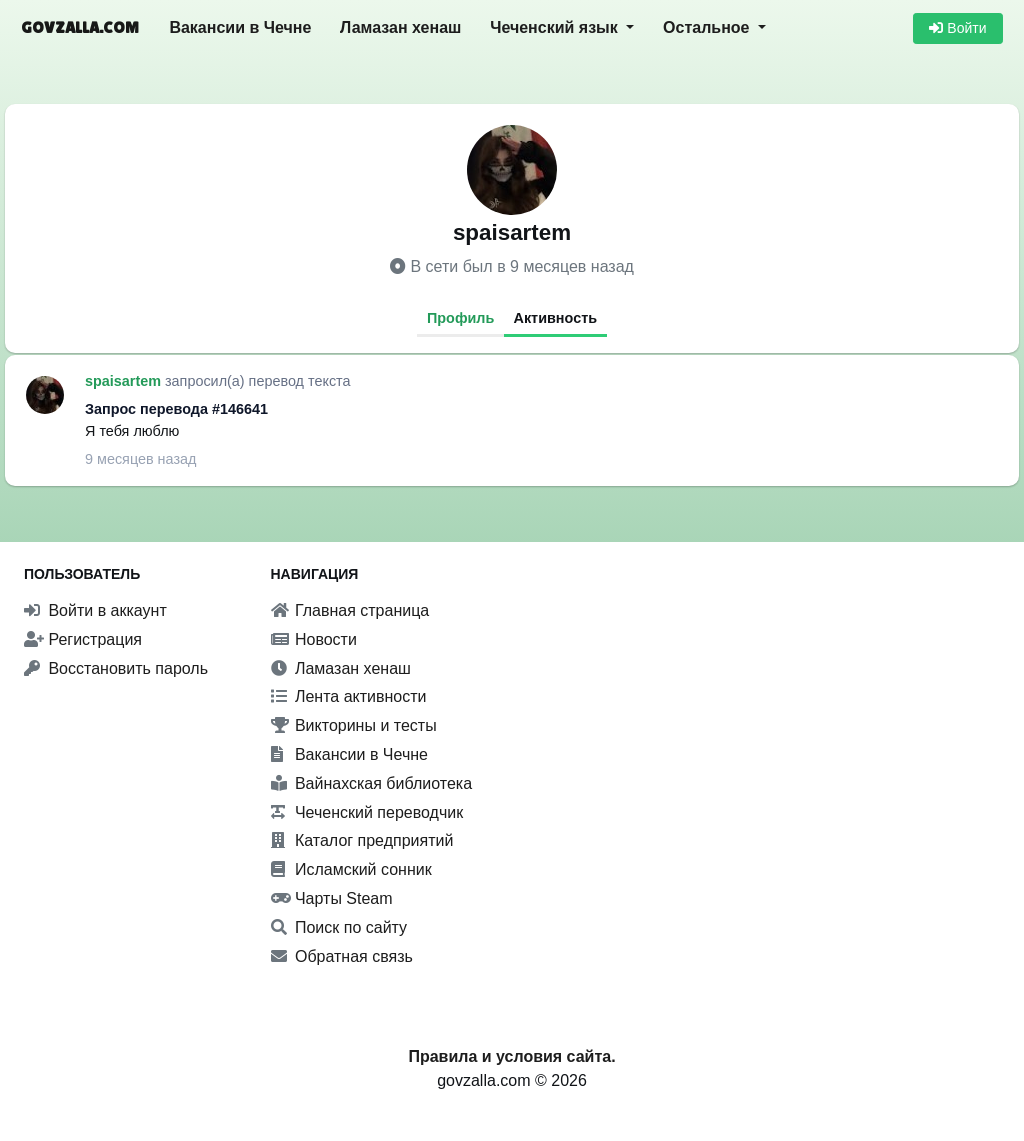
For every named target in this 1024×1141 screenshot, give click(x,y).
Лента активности (349, 696)
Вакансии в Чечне (240, 27)
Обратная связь (342, 956)
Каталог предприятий (362, 840)
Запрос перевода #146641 (176, 409)
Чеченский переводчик (367, 812)
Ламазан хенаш (400, 27)
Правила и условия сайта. (511, 1056)
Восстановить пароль (116, 668)
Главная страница (350, 610)
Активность (556, 318)
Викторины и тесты (354, 725)
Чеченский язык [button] (556, 27)
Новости (314, 639)
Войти (957, 28)
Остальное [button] (708, 27)
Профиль (460, 318)
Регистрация (83, 639)
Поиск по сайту (339, 927)
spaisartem (125, 381)
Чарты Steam (332, 898)
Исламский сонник (351, 869)
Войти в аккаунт (95, 610)
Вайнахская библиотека (372, 783)
